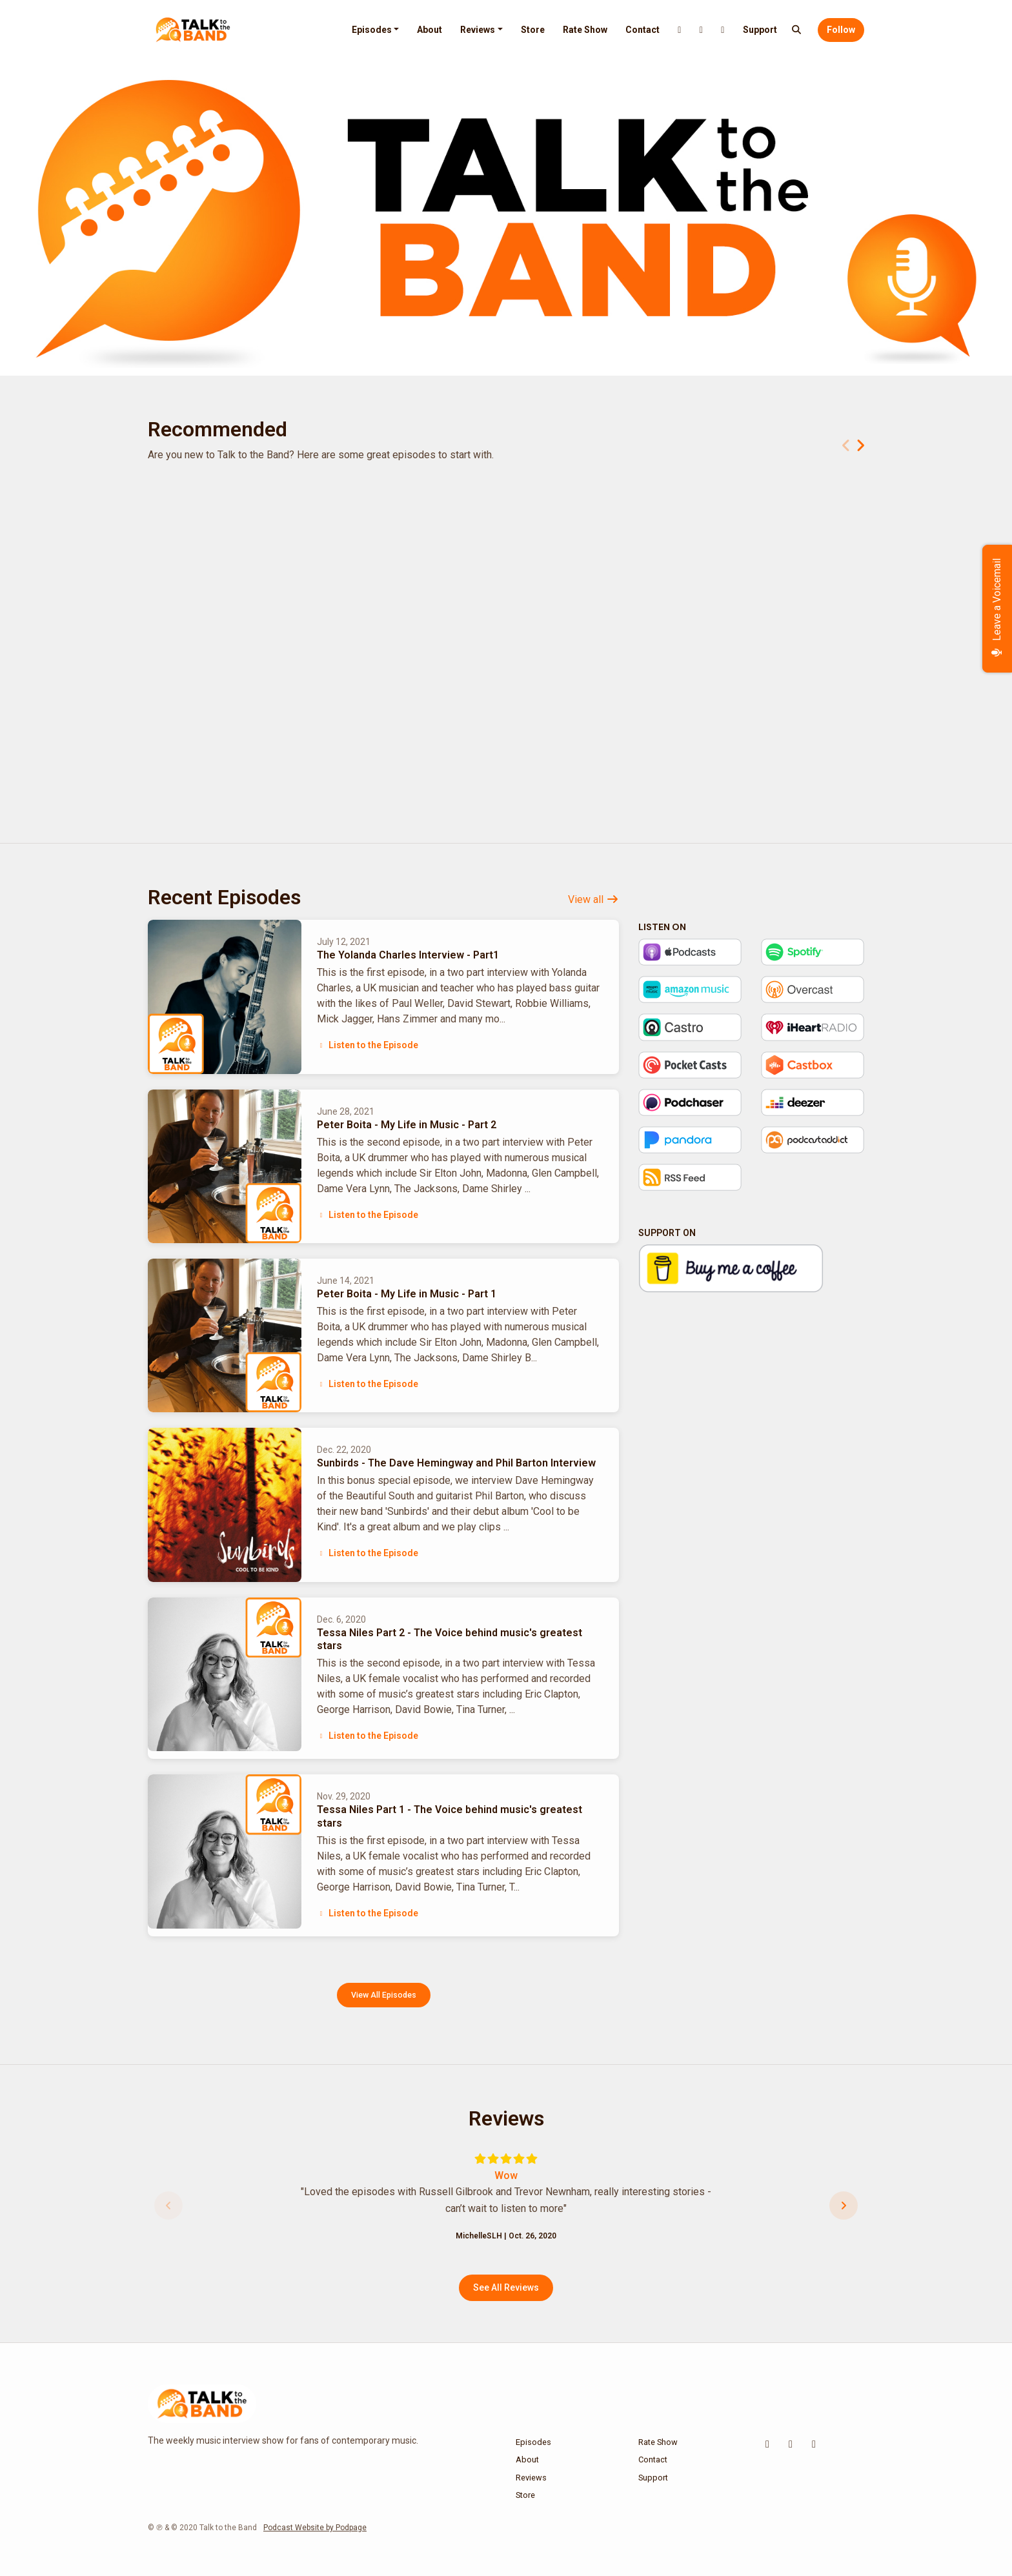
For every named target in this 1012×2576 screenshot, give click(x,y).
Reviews (477, 30)
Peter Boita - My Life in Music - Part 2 (406, 1125)
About (429, 30)
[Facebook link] (723, 30)
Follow (841, 30)
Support (760, 30)
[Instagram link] (702, 30)
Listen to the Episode (367, 1045)
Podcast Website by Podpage (315, 2527)
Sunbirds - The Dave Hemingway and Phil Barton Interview (456, 1463)
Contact (642, 30)
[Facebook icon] (813, 2444)
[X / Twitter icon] (767, 2444)
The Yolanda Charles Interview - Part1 (408, 955)
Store (533, 30)
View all (593, 899)
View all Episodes (383, 1995)
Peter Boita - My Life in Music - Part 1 (406, 1294)
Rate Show (585, 30)
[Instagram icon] (790, 2444)
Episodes (372, 30)
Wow (506, 2175)
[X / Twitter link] (680, 30)
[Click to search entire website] (797, 30)
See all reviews (506, 2287)
